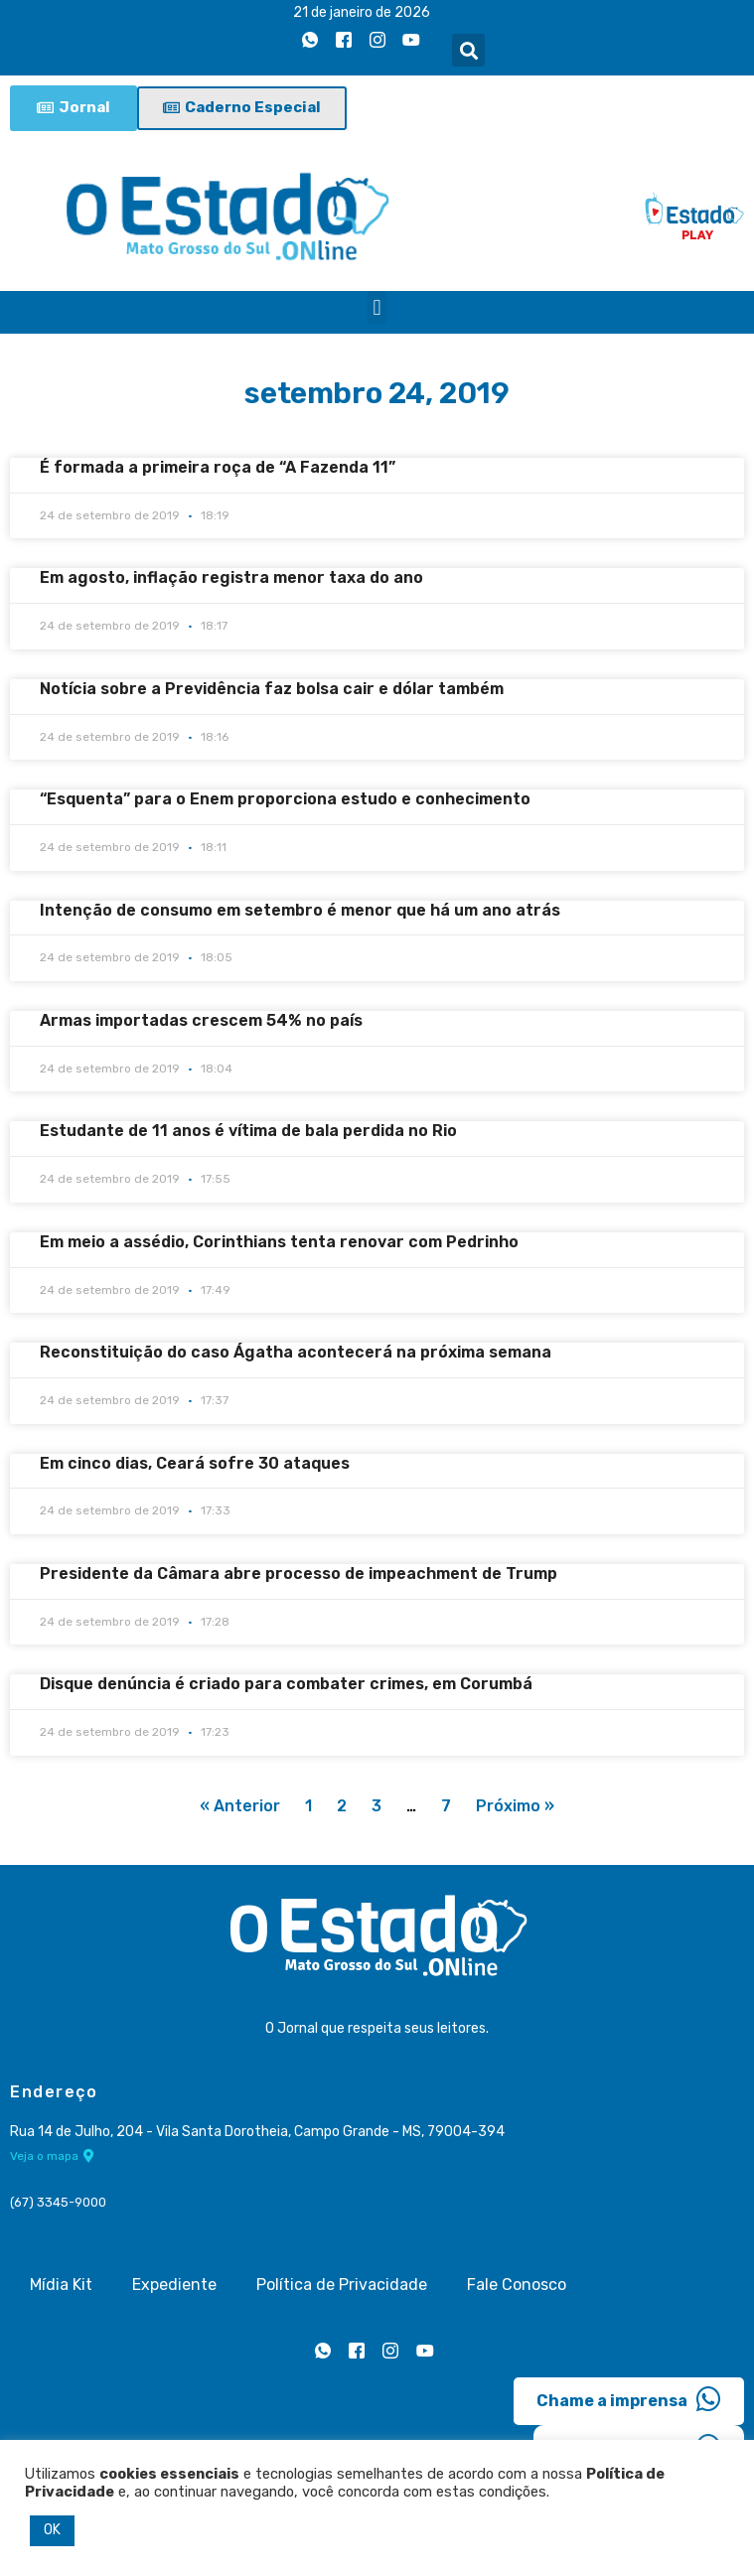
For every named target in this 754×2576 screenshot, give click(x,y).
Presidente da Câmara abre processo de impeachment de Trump (298, 1573)
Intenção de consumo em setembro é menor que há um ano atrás (300, 910)
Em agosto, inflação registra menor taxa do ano (231, 578)
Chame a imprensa (628, 2399)
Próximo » (515, 1805)
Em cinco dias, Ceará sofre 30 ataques (195, 1463)
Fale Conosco (516, 2284)
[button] (468, 50)
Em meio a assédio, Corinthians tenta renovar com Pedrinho (279, 1241)
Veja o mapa (52, 2156)
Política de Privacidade (341, 2284)
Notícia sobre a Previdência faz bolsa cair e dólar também (272, 688)
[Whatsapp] (310, 41)
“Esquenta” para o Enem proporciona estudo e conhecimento (285, 798)
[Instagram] (377, 41)
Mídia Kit (61, 2284)
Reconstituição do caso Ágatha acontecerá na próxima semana (295, 1352)
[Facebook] (344, 41)
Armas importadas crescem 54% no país (201, 1020)
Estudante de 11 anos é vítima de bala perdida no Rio (248, 1130)
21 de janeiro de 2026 (361, 12)
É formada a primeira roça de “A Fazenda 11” (217, 467)
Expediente (174, 2284)
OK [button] (52, 2529)
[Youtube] (411, 41)
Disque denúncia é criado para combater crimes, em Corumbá (286, 1683)
